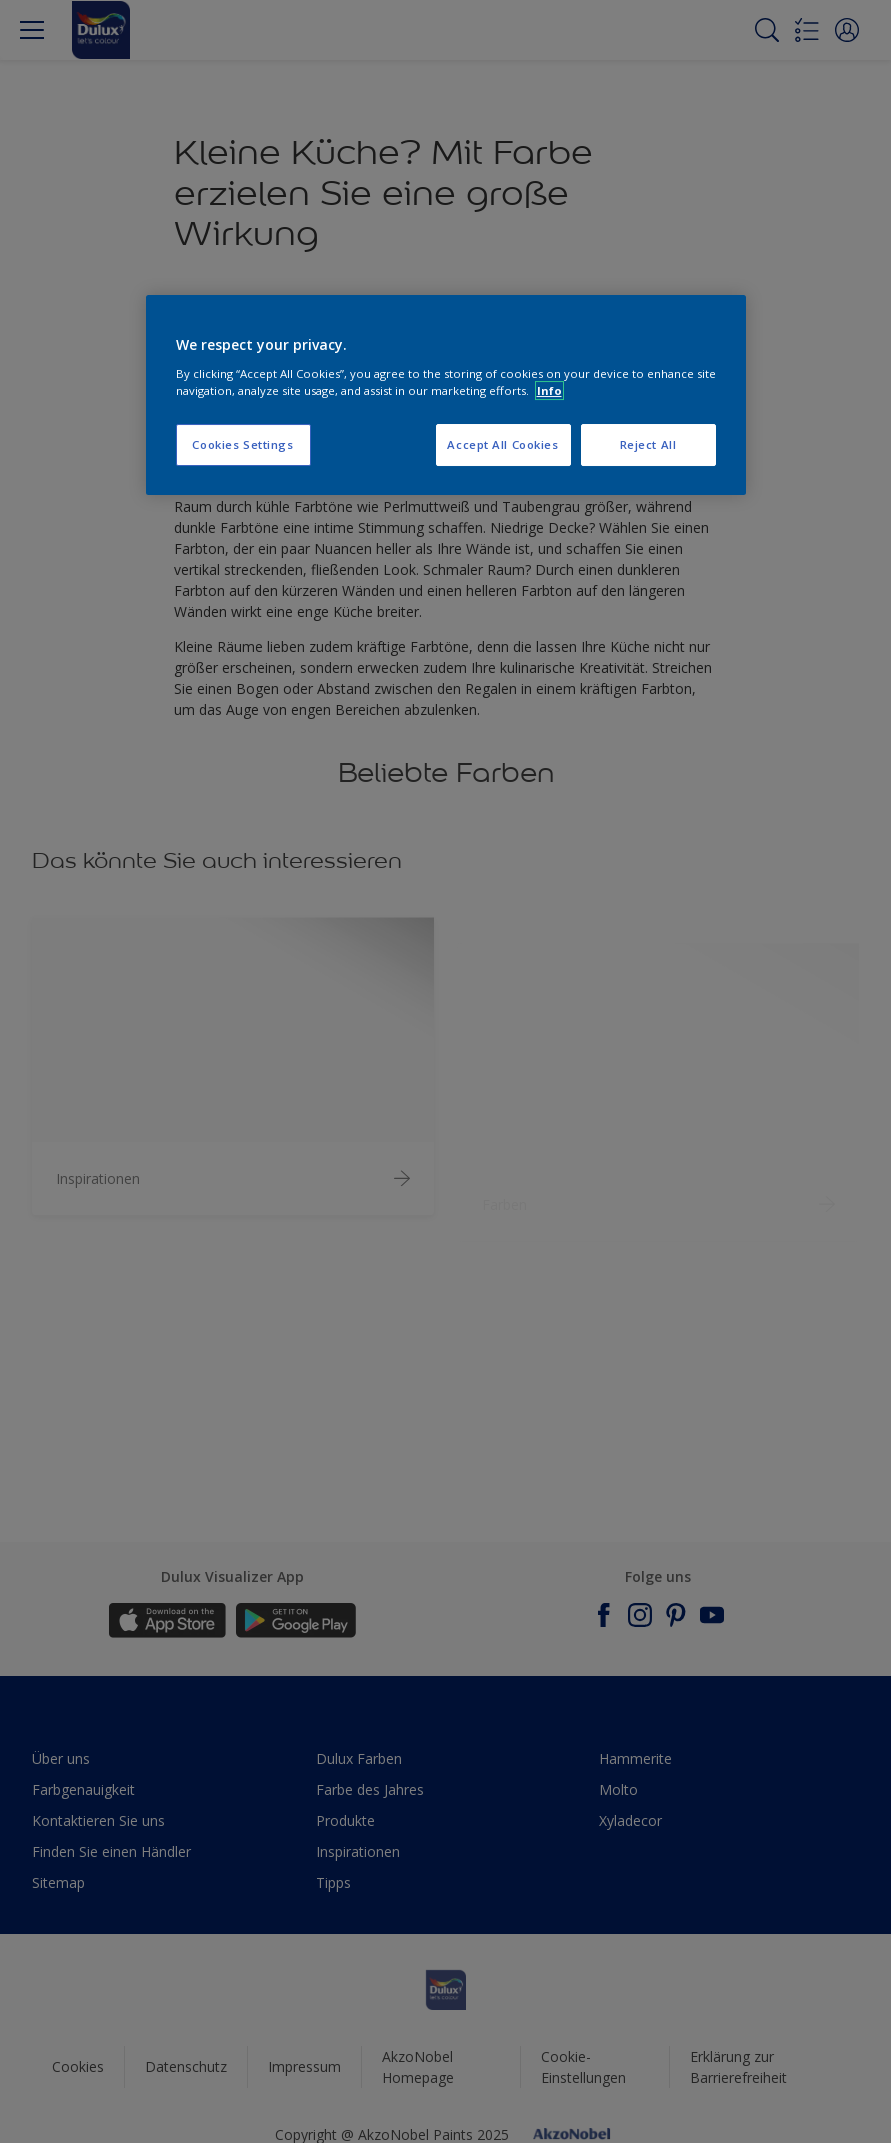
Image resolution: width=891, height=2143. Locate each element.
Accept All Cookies (502, 444)
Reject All (648, 444)
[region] (446, 395)
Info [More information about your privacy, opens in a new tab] (549, 390)
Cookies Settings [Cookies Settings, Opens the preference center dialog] (242, 444)
